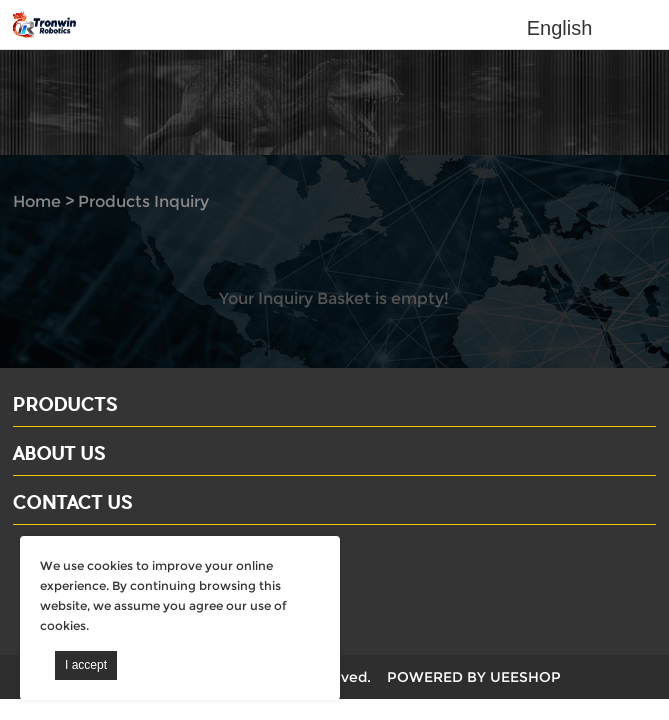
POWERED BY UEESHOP (474, 677)
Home (37, 201)
